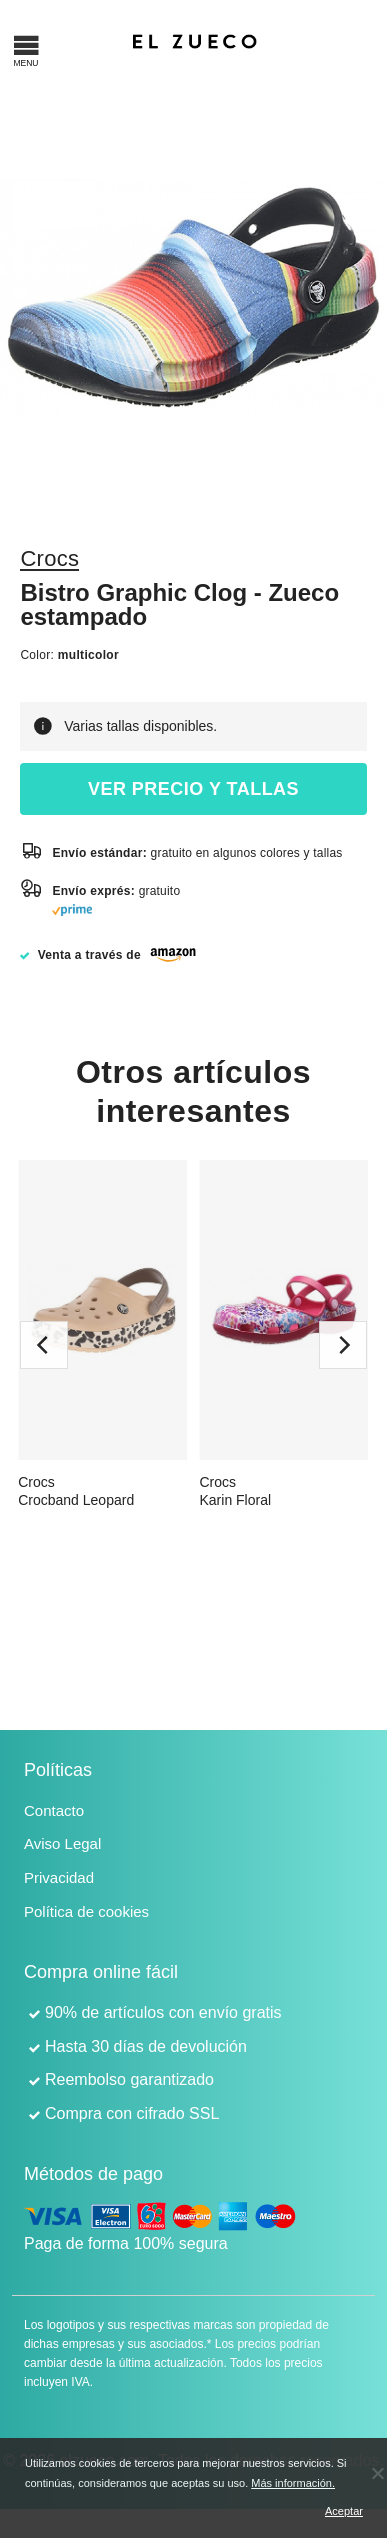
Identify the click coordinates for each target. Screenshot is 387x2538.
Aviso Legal (62, 1843)
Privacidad (59, 1877)
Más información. (293, 2483)
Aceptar (341, 2511)
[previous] (44, 1345)
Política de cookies (86, 1911)
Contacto (54, 1810)
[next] (343, 1345)
